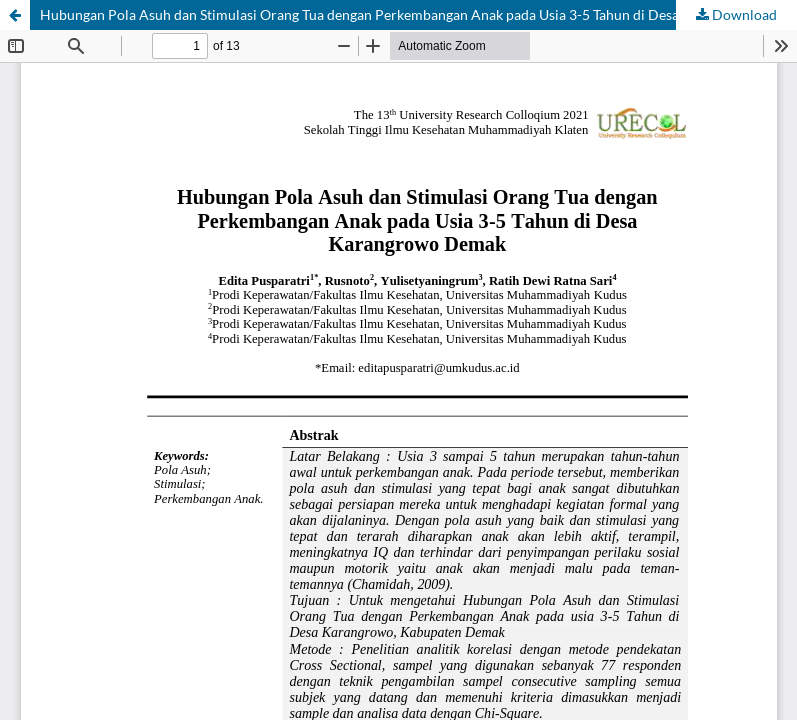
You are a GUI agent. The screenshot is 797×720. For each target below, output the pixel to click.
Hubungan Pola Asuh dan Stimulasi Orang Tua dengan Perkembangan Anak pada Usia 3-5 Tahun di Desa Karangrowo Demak (418, 14)
